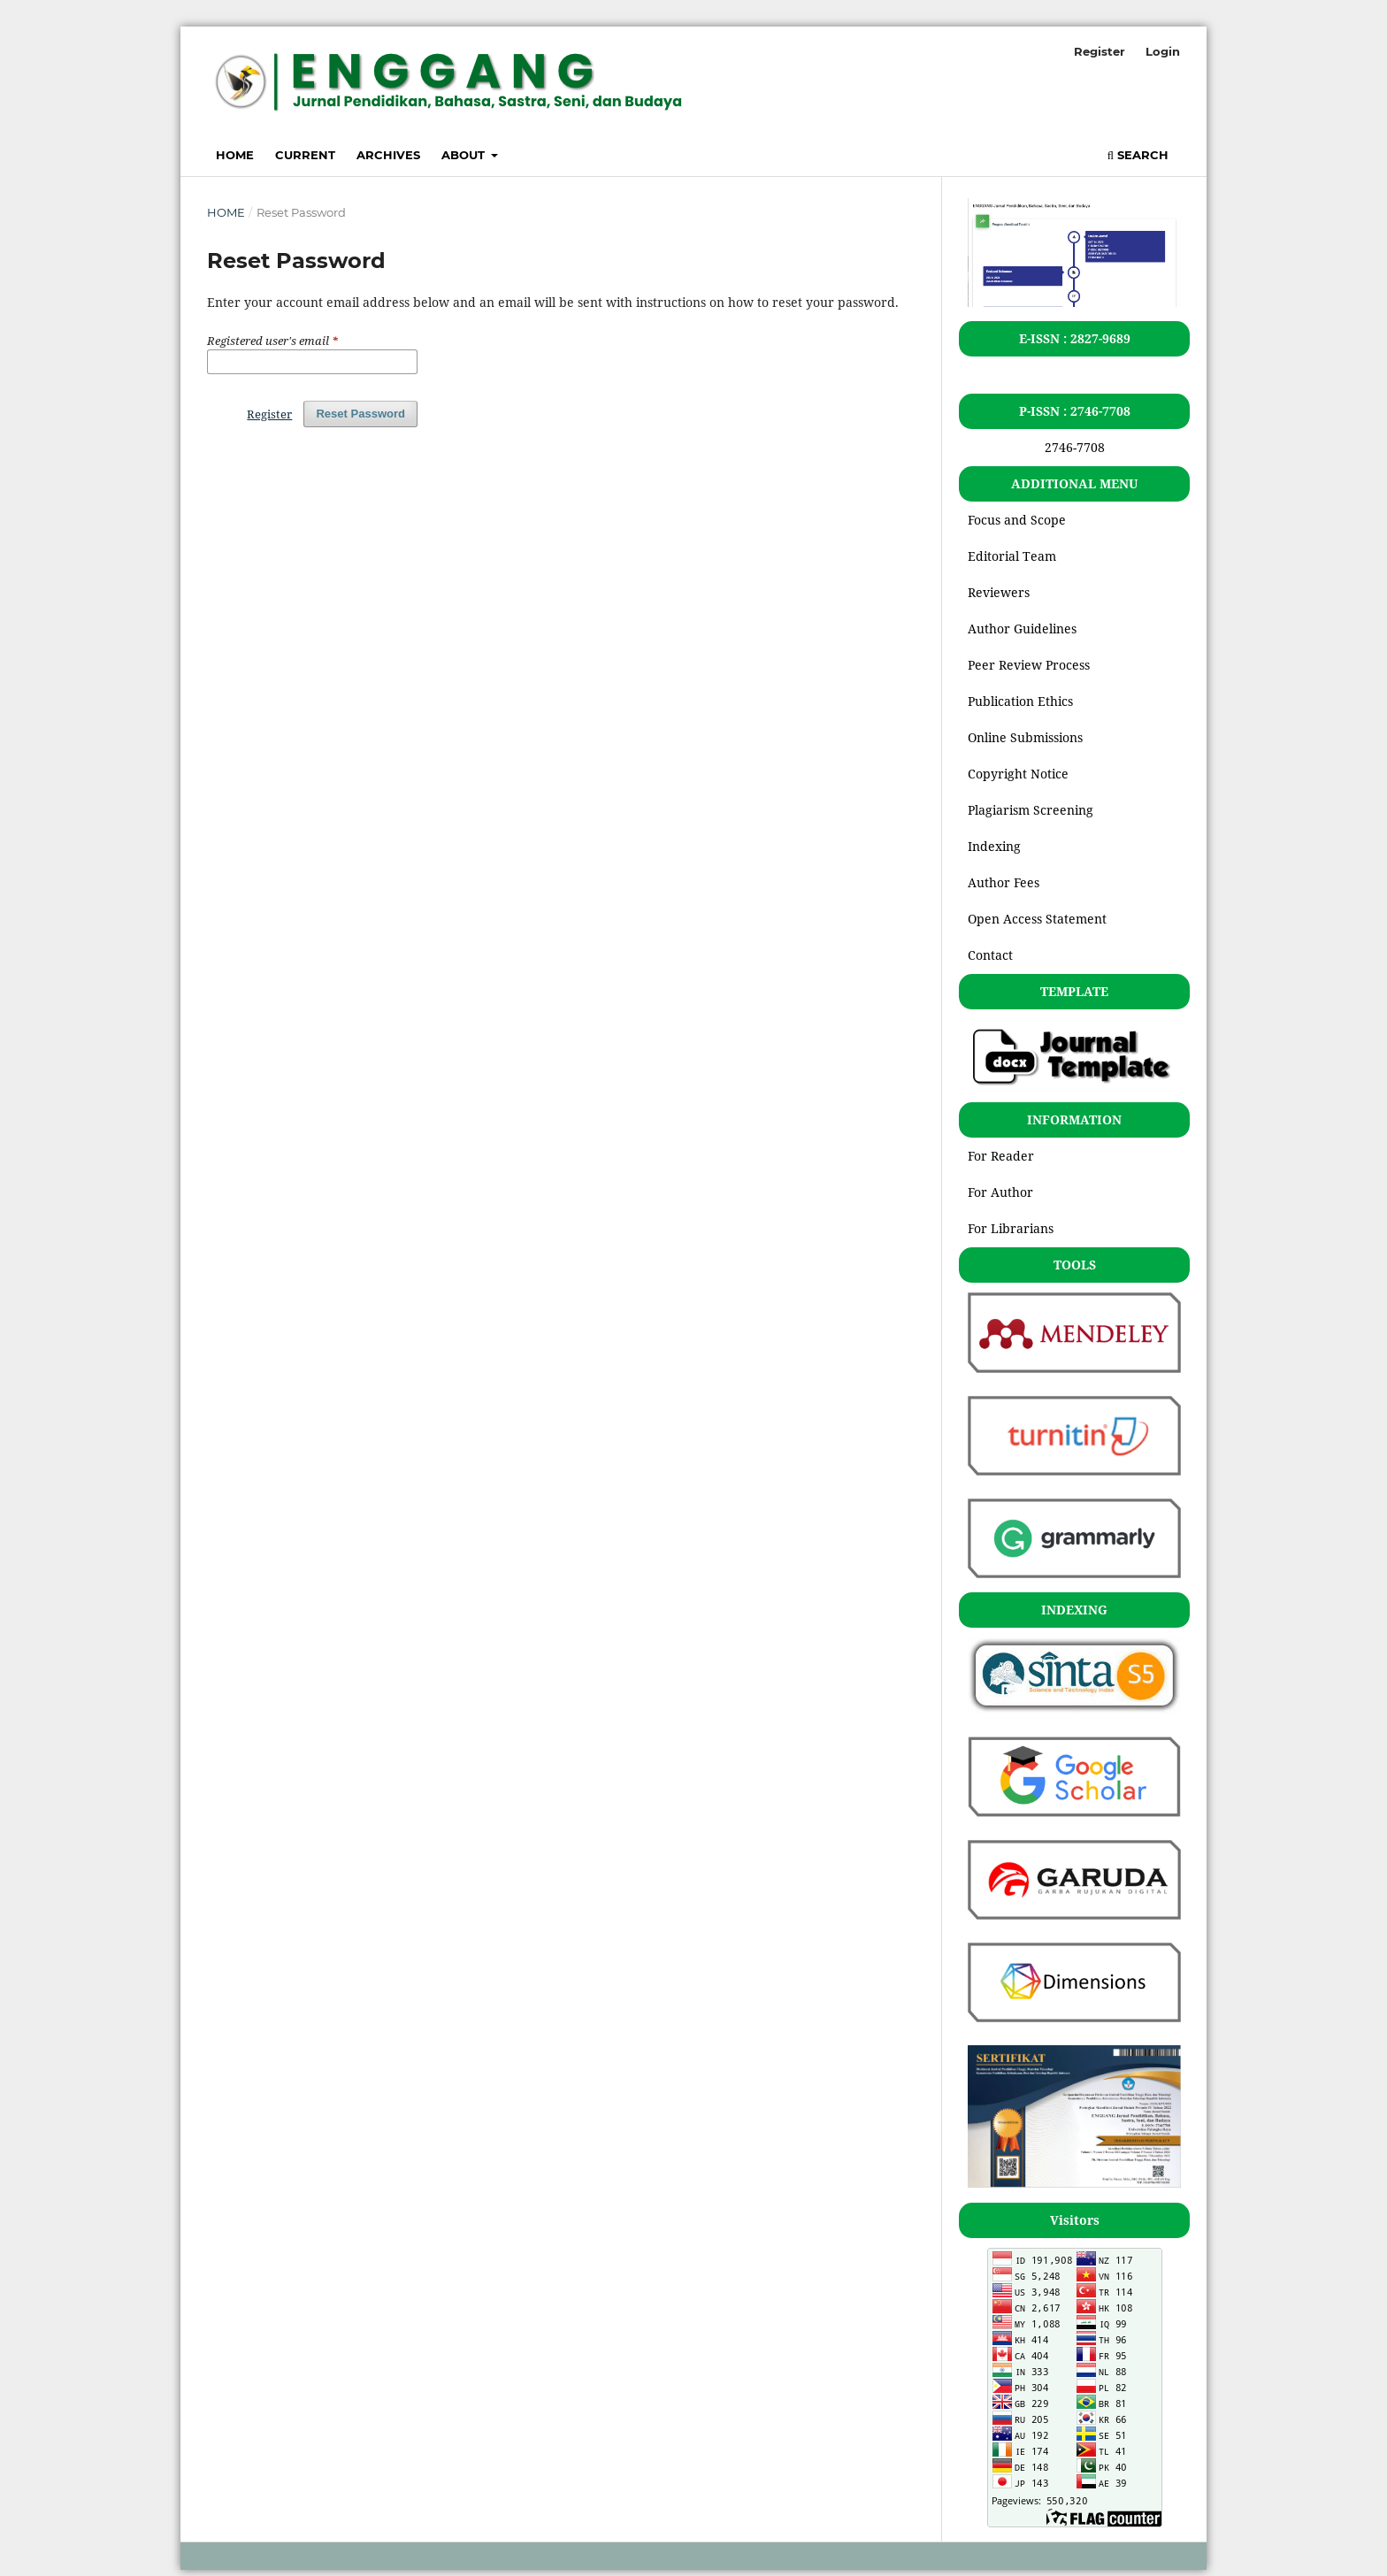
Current (305, 155)
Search (1138, 155)
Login (1163, 51)
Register (1099, 51)
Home (235, 155)
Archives (388, 155)
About (464, 155)
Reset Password (360, 413)
